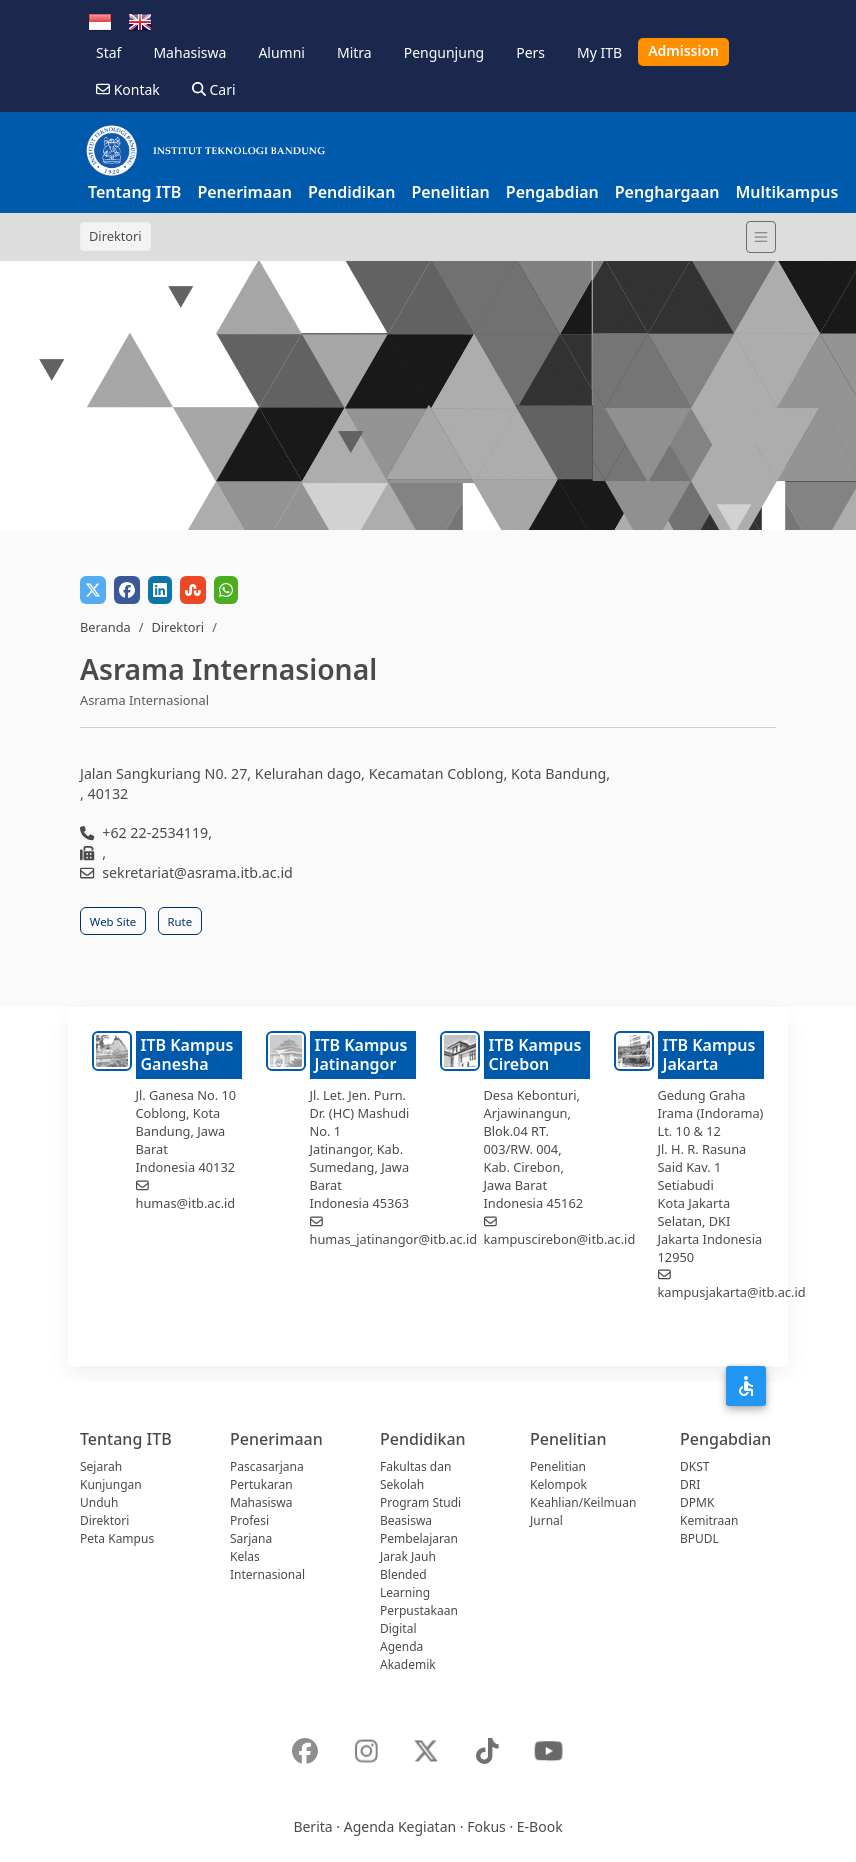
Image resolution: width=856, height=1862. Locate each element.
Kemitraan (709, 1520)
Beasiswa (406, 1520)
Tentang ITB (134, 192)
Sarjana (251, 1538)
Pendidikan (351, 192)
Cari (214, 89)
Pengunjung (444, 52)
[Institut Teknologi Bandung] (205, 150)
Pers (530, 52)
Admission (683, 50)
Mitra (354, 52)
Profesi (249, 1520)
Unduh (99, 1502)
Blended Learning (405, 1583)
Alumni (281, 52)
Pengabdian (552, 192)
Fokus (486, 1826)
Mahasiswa (189, 52)
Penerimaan (244, 192)
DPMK (697, 1502)
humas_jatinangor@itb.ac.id (394, 1239)
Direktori (177, 627)
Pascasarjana (267, 1466)
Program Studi (420, 1502)
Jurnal (546, 1520)
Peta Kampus (117, 1538)
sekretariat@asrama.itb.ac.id (197, 872)
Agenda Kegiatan (400, 1826)
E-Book (540, 1826)
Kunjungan (111, 1484)
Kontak (128, 89)
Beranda (105, 627)
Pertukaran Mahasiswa (261, 1493)
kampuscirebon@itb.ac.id (560, 1239)
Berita (312, 1826)
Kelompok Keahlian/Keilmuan (583, 1493)
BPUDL (699, 1538)
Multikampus (786, 192)
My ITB (599, 52)
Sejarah (101, 1466)
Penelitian (450, 192)
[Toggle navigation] (761, 237)
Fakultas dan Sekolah (415, 1475)
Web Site (113, 921)
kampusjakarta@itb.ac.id (732, 1292)
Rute (180, 921)
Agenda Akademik (408, 1655)
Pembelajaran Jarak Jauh (419, 1547)
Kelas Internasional (267, 1565)
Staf (108, 52)
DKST (694, 1466)
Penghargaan (667, 192)
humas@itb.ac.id (186, 1203)
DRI (690, 1484)
